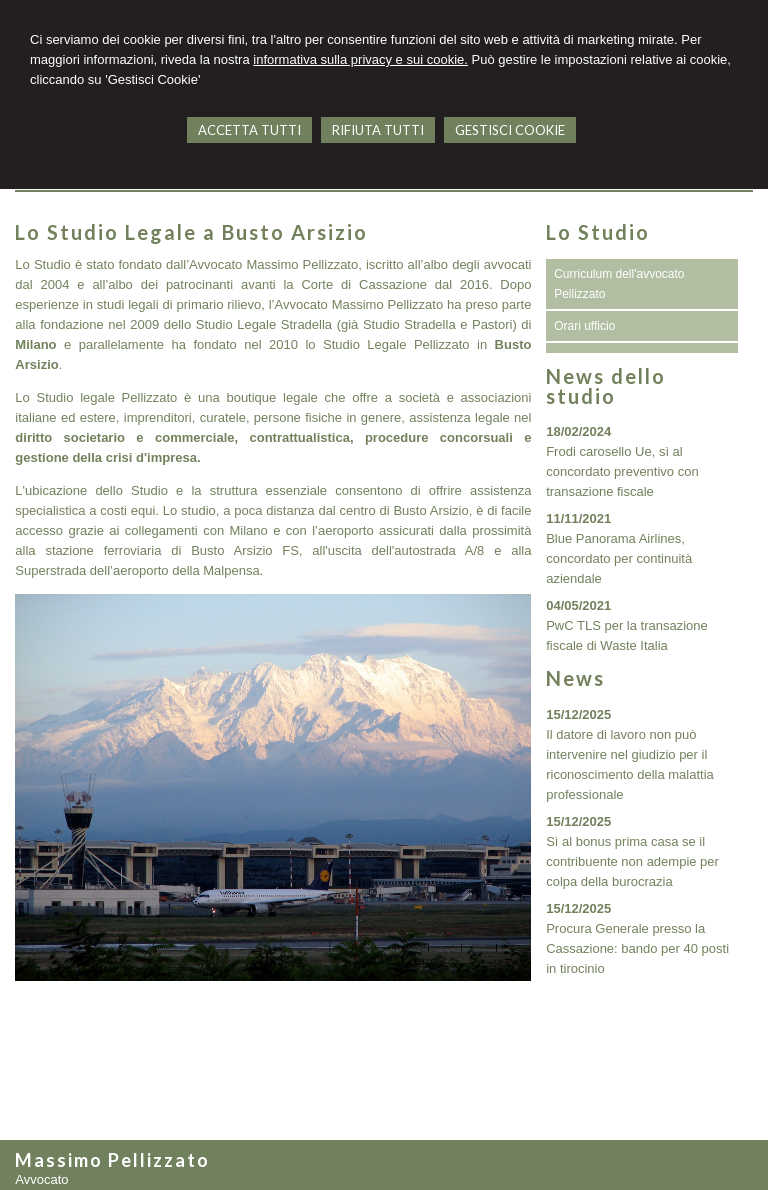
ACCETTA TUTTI (249, 130)
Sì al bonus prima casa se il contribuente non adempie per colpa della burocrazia (632, 861)
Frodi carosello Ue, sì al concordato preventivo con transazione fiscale (622, 471)
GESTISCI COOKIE (510, 130)
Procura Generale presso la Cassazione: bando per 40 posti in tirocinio (637, 948)
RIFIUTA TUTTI (378, 130)
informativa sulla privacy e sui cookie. (360, 59)
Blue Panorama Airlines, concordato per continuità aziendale (619, 558)
